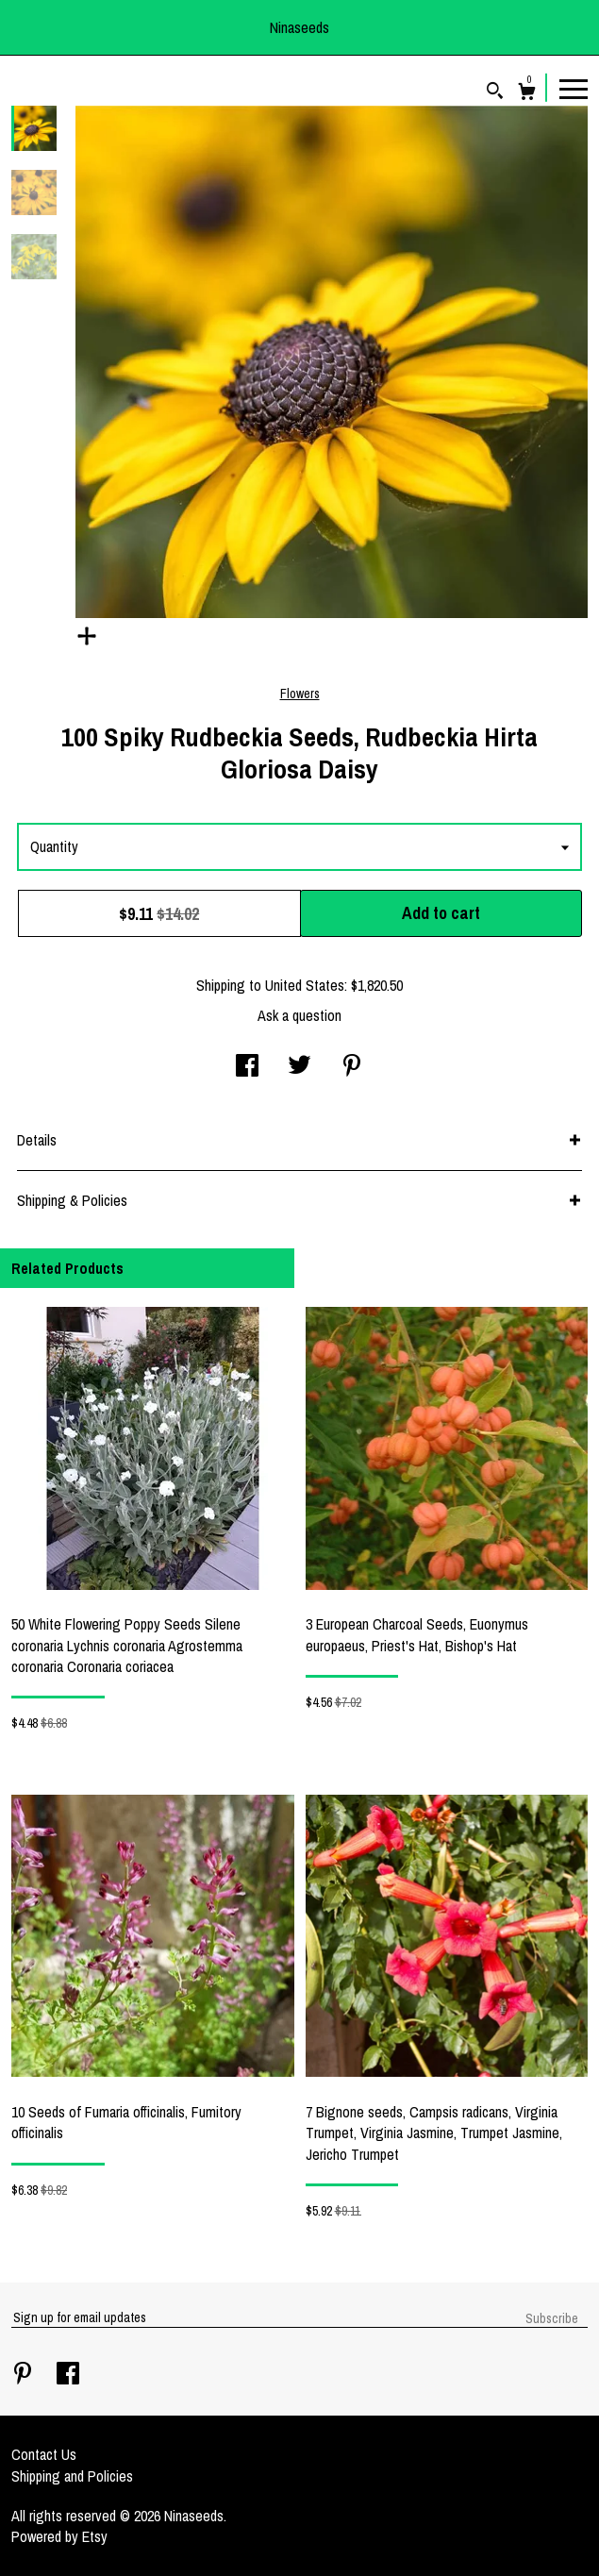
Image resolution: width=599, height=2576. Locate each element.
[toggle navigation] (573, 88)
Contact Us (43, 2454)
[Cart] (527, 94)
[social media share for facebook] (247, 1067)
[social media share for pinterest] (352, 1067)
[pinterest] (24, 2375)
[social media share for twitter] (299, 1067)
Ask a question (299, 1015)
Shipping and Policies (72, 2476)
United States (304, 985)
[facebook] (68, 2375)
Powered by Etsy (59, 2536)
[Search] (494, 93)
